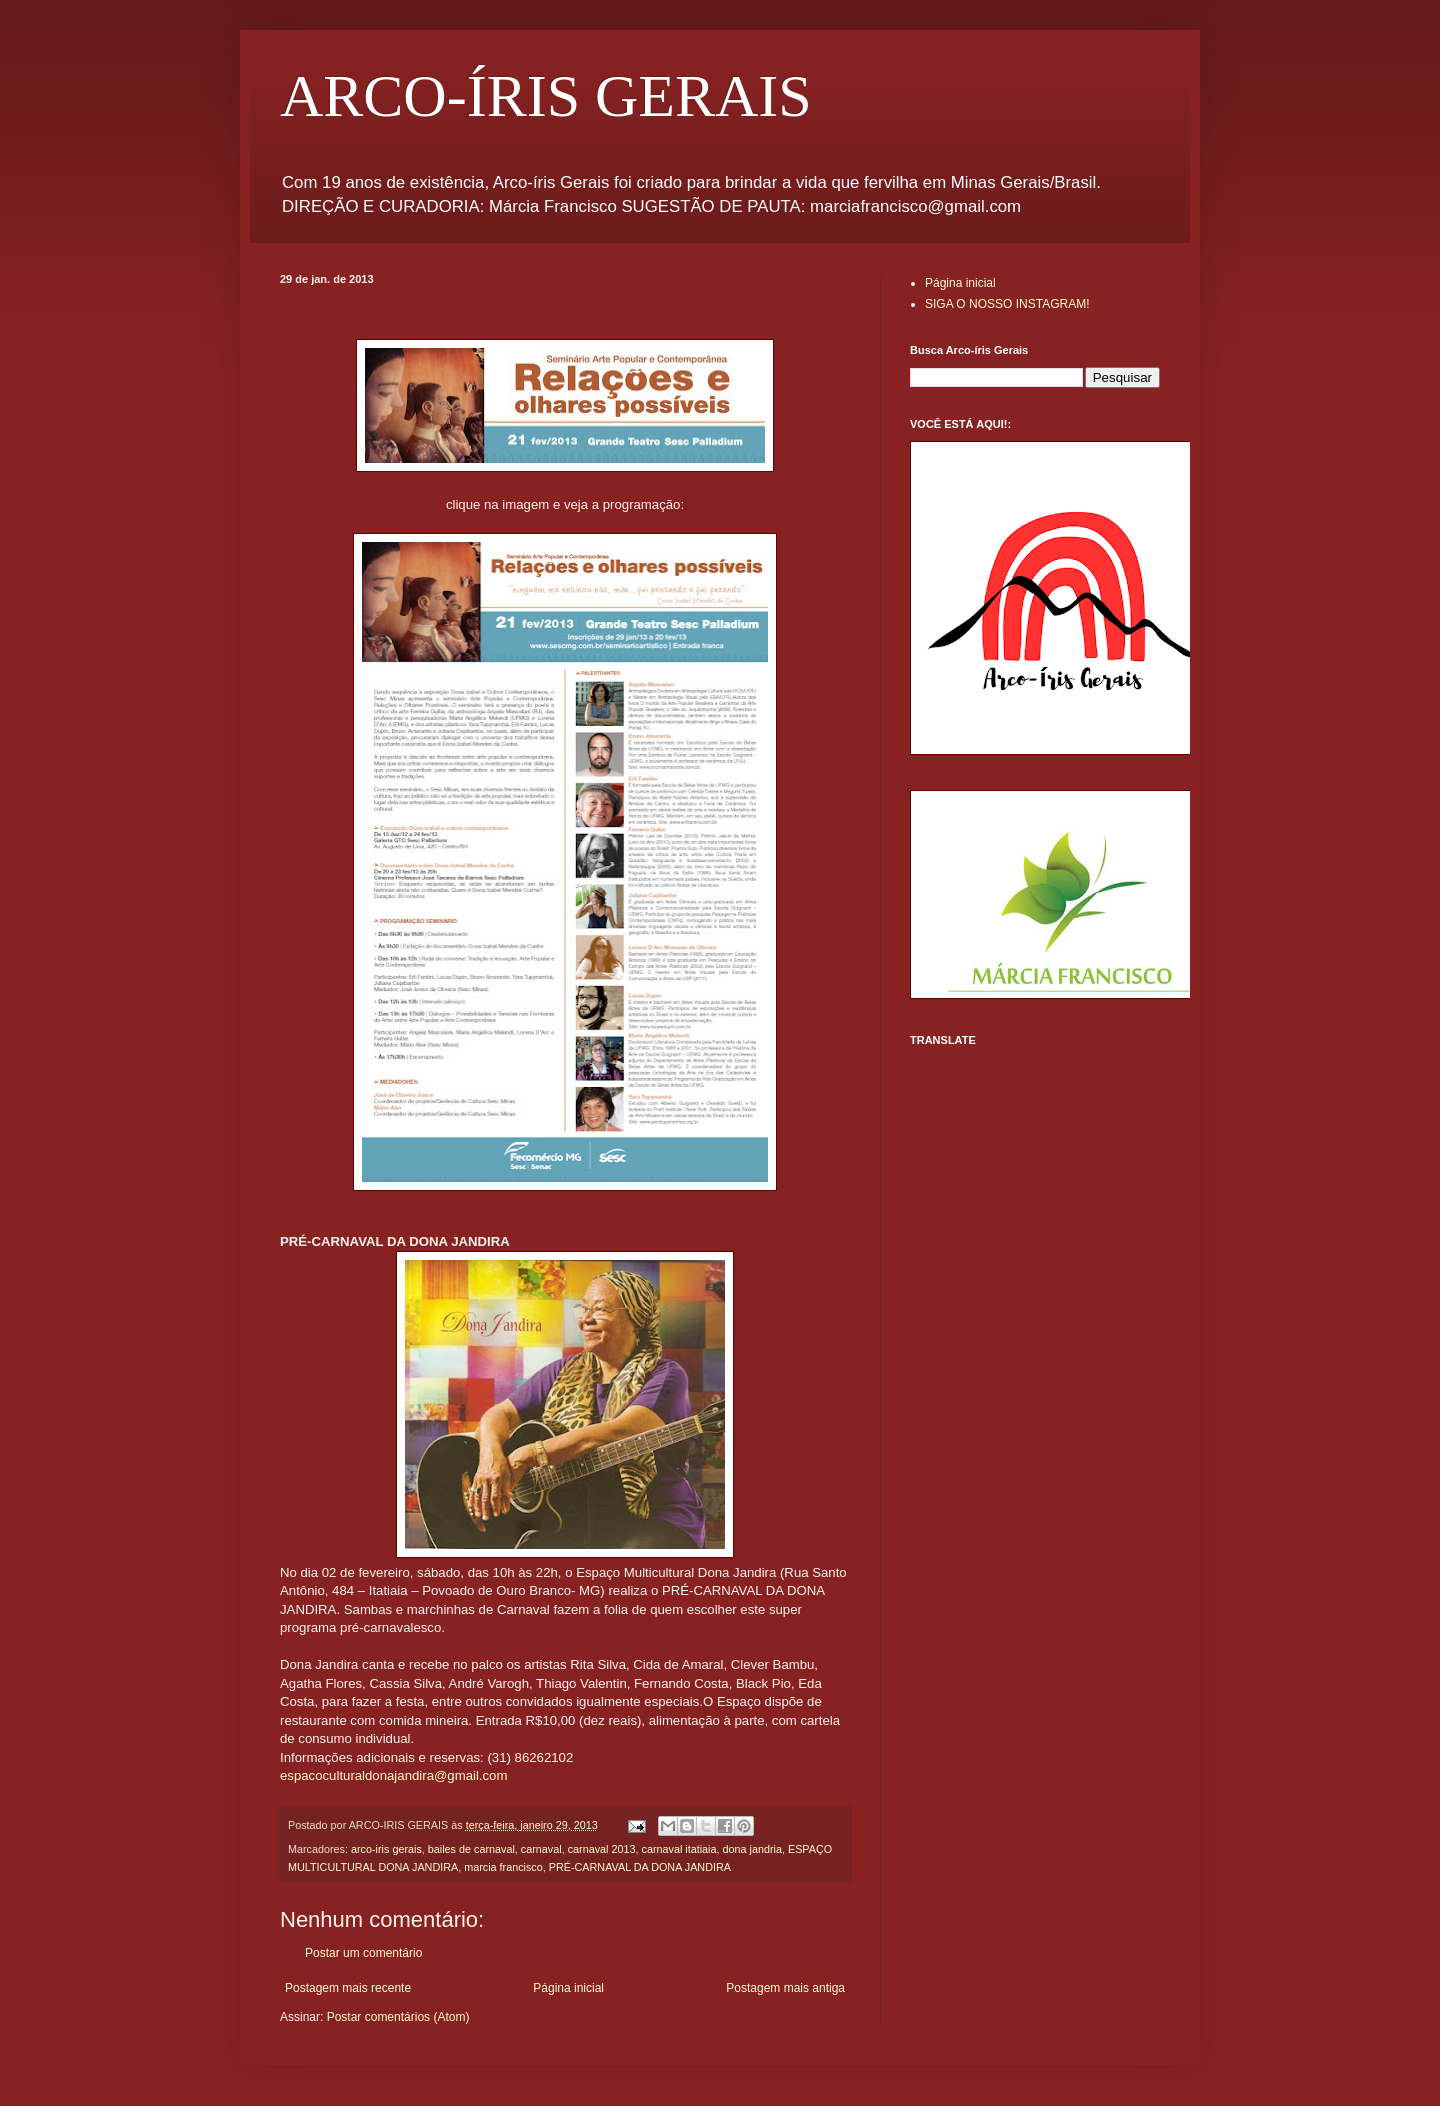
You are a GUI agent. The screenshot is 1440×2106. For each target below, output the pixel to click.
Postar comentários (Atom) (398, 2017)
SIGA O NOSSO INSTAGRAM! (1007, 304)
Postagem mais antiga (785, 1988)
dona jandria (752, 1849)
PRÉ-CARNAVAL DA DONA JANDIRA (640, 1867)
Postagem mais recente (348, 1988)
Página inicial (568, 1988)
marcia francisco (503, 1867)
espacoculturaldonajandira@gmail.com (393, 1775)
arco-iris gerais (386, 1849)
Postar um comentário (363, 1953)
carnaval (541, 1849)
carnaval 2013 (602, 1849)
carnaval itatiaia (679, 1849)
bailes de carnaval (471, 1849)
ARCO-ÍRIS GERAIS (546, 96)
